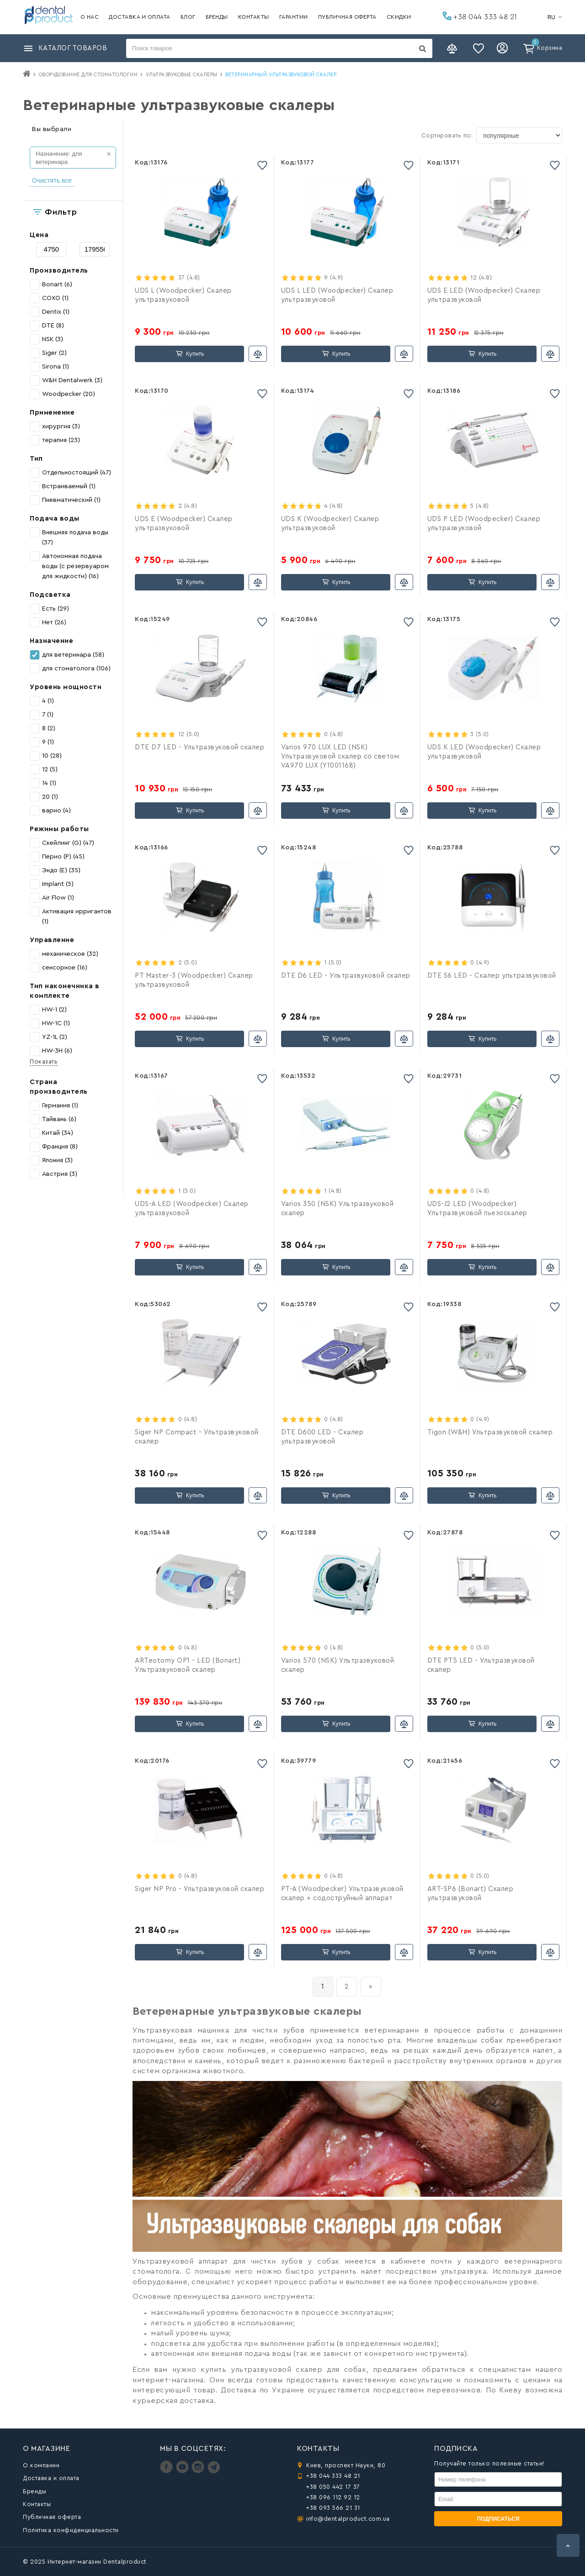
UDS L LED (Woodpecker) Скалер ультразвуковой (337, 295)
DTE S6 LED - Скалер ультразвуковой (491, 975)
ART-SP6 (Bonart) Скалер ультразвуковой (470, 1894)
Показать (44, 1061)
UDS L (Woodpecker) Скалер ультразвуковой (183, 295)
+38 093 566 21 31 (333, 2508)
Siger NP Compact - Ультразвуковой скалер (197, 1437)
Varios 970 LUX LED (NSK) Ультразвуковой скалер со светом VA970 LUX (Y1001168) (340, 756)
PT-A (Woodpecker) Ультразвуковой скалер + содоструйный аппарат (342, 1894)
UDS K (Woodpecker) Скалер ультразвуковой (330, 524)
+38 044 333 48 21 (479, 16)
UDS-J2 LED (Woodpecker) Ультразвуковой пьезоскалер (477, 1209)
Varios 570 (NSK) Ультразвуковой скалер (337, 1665)
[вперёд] (371, 1987)
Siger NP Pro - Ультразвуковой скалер (199, 1889)
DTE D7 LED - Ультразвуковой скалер (199, 747)
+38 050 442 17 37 (333, 2487)
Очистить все (52, 180)
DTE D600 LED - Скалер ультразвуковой (322, 1437)
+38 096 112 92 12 (333, 2497)
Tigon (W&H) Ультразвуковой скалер (490, 1432)
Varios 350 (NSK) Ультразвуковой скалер (337, 1209)
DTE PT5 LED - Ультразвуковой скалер (481, 1665)
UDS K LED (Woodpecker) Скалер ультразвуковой (484, 752)
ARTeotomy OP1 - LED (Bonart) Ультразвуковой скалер (187, 1665)
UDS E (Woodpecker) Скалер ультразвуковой (184, 524)
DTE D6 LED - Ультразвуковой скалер (345, 975)
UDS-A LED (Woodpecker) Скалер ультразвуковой (192, 1209)
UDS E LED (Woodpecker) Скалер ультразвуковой (484, 295)
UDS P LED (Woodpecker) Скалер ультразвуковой (484, 524)
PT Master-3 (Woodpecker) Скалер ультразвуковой (194, 980)
